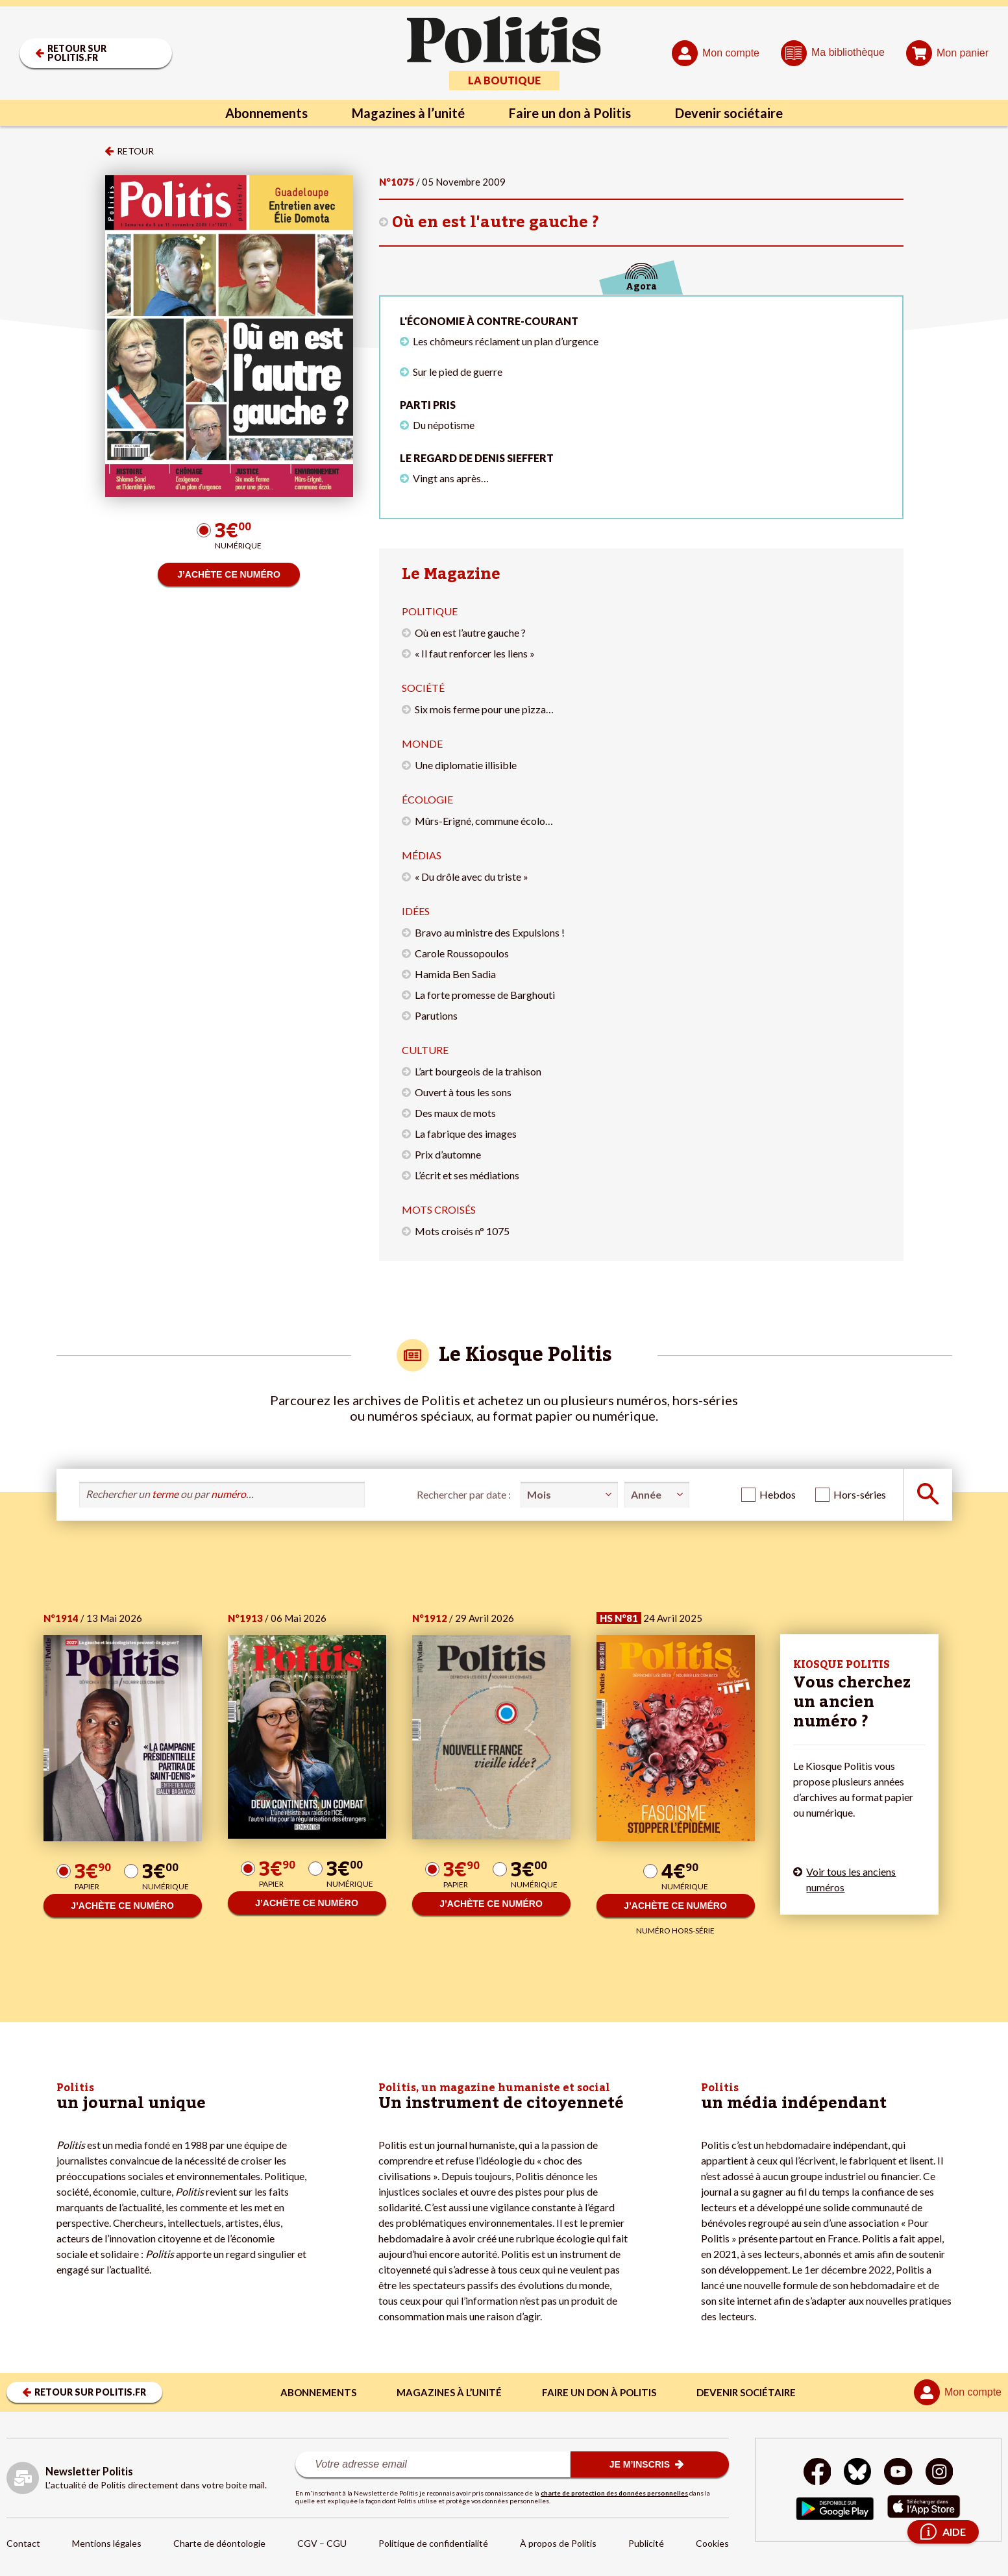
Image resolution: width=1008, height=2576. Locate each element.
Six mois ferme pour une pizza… (484, 709)
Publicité (646, 2543)
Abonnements (266, 113)
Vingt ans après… (451, 478)
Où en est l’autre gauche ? (470, 632)
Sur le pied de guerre (457, 371)
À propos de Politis (558, 2543)
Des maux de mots (455, 1113)
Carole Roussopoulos (462, 953)
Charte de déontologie (219, 2543)
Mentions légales (106, 2543)
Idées (416, 911)
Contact (23, 2543)
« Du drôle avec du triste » (471, 876)
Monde (422, 743)
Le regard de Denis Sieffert (477, 458)
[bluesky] (857, 2473)
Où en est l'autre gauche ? (495, 222)
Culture (425, 1050)
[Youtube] (898, 2473)
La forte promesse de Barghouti (485, 994)
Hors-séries (859, 1494)
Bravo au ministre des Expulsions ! (490, 932)
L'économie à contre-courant (489, 321)
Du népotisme (443, 425)
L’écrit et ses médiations (467, 1175)
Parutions (436, 1015)
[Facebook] (817, 2473)
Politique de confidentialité (433, 2543)
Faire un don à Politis (570, 113)
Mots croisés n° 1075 (462, 1231)
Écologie (427, 799)
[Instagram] (939, 2473)
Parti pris (428, 405)
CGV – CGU (322, 2543)
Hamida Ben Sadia (455, 974)
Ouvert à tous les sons (463, 1092)
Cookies (712, 2543)
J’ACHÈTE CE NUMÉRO (228, 574)
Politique (430, 611)
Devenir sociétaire (729, 113)
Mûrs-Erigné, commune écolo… (484, 821)
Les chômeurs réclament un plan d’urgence (505, 341)
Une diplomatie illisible (466, 765)
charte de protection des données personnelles (614, 2493)
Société (423, 687)
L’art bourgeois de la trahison (478, 1071)
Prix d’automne (448, 1154)
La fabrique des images (466, 1133)
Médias (421, 855)
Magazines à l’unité (408, 113)
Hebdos (777, 1494)
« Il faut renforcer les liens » (475, 653)
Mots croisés (439, 1209)
